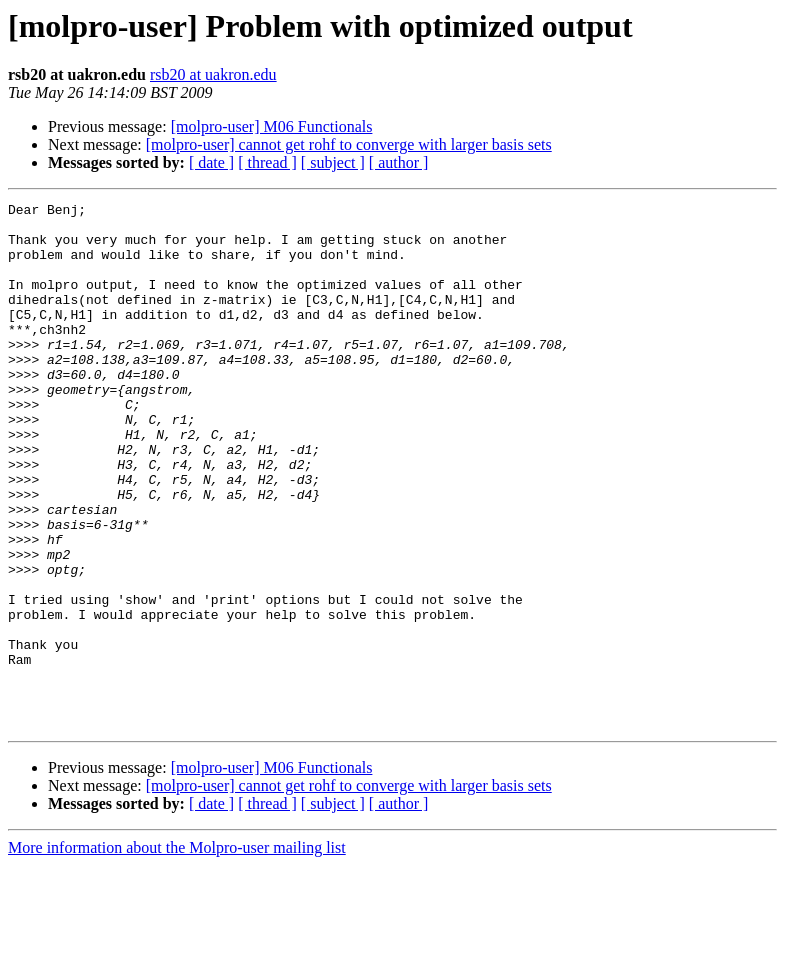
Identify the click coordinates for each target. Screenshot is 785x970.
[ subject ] (333, 162)
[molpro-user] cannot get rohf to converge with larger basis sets (349, 144)
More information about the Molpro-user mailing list (177, 952)
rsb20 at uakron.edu (213, 74)
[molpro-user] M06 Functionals (272, 126)
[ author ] (399, 162)
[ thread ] (267, 162)
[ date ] (211, 162)
